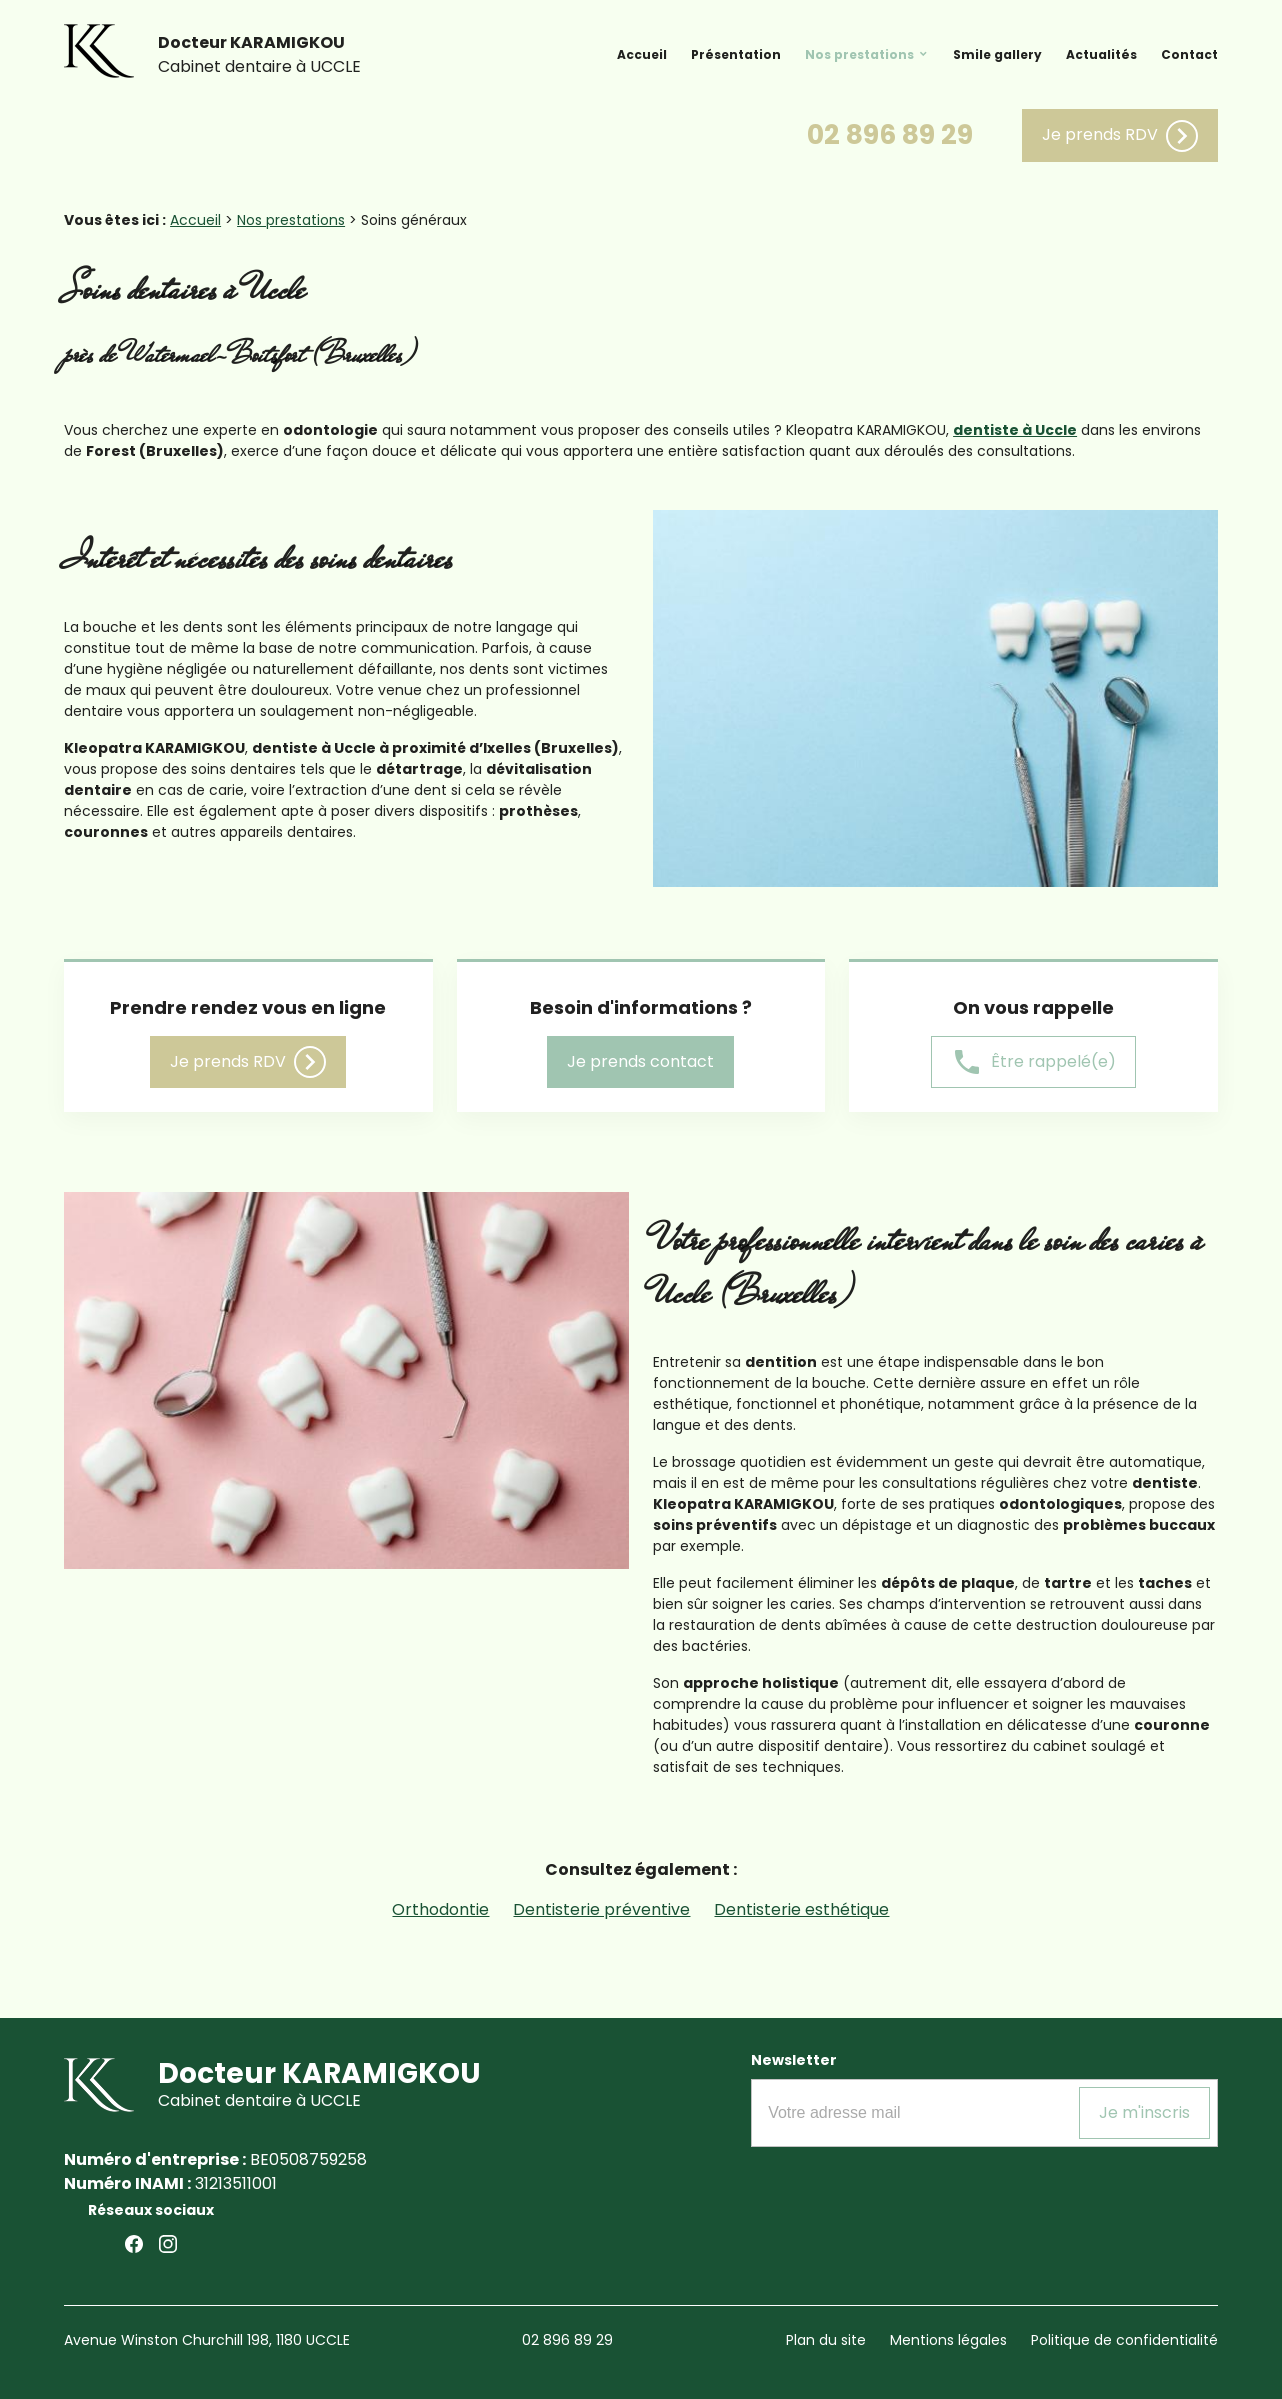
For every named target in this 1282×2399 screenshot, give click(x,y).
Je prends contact (640, 1061)
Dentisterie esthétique (801, 1909)
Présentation (736, 54)
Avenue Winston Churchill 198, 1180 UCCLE (207, 2340)
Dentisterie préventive (601, 1909)
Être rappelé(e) (1033, 1062)
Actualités (1101, 54)
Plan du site (826, 2340)
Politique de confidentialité (1124, 2340)
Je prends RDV (1120, 136)
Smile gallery (997, 54)
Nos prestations (859, 54)
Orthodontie (440, 1909)
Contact (1189, 54)
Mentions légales (948, 2340)
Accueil (642, 54)
